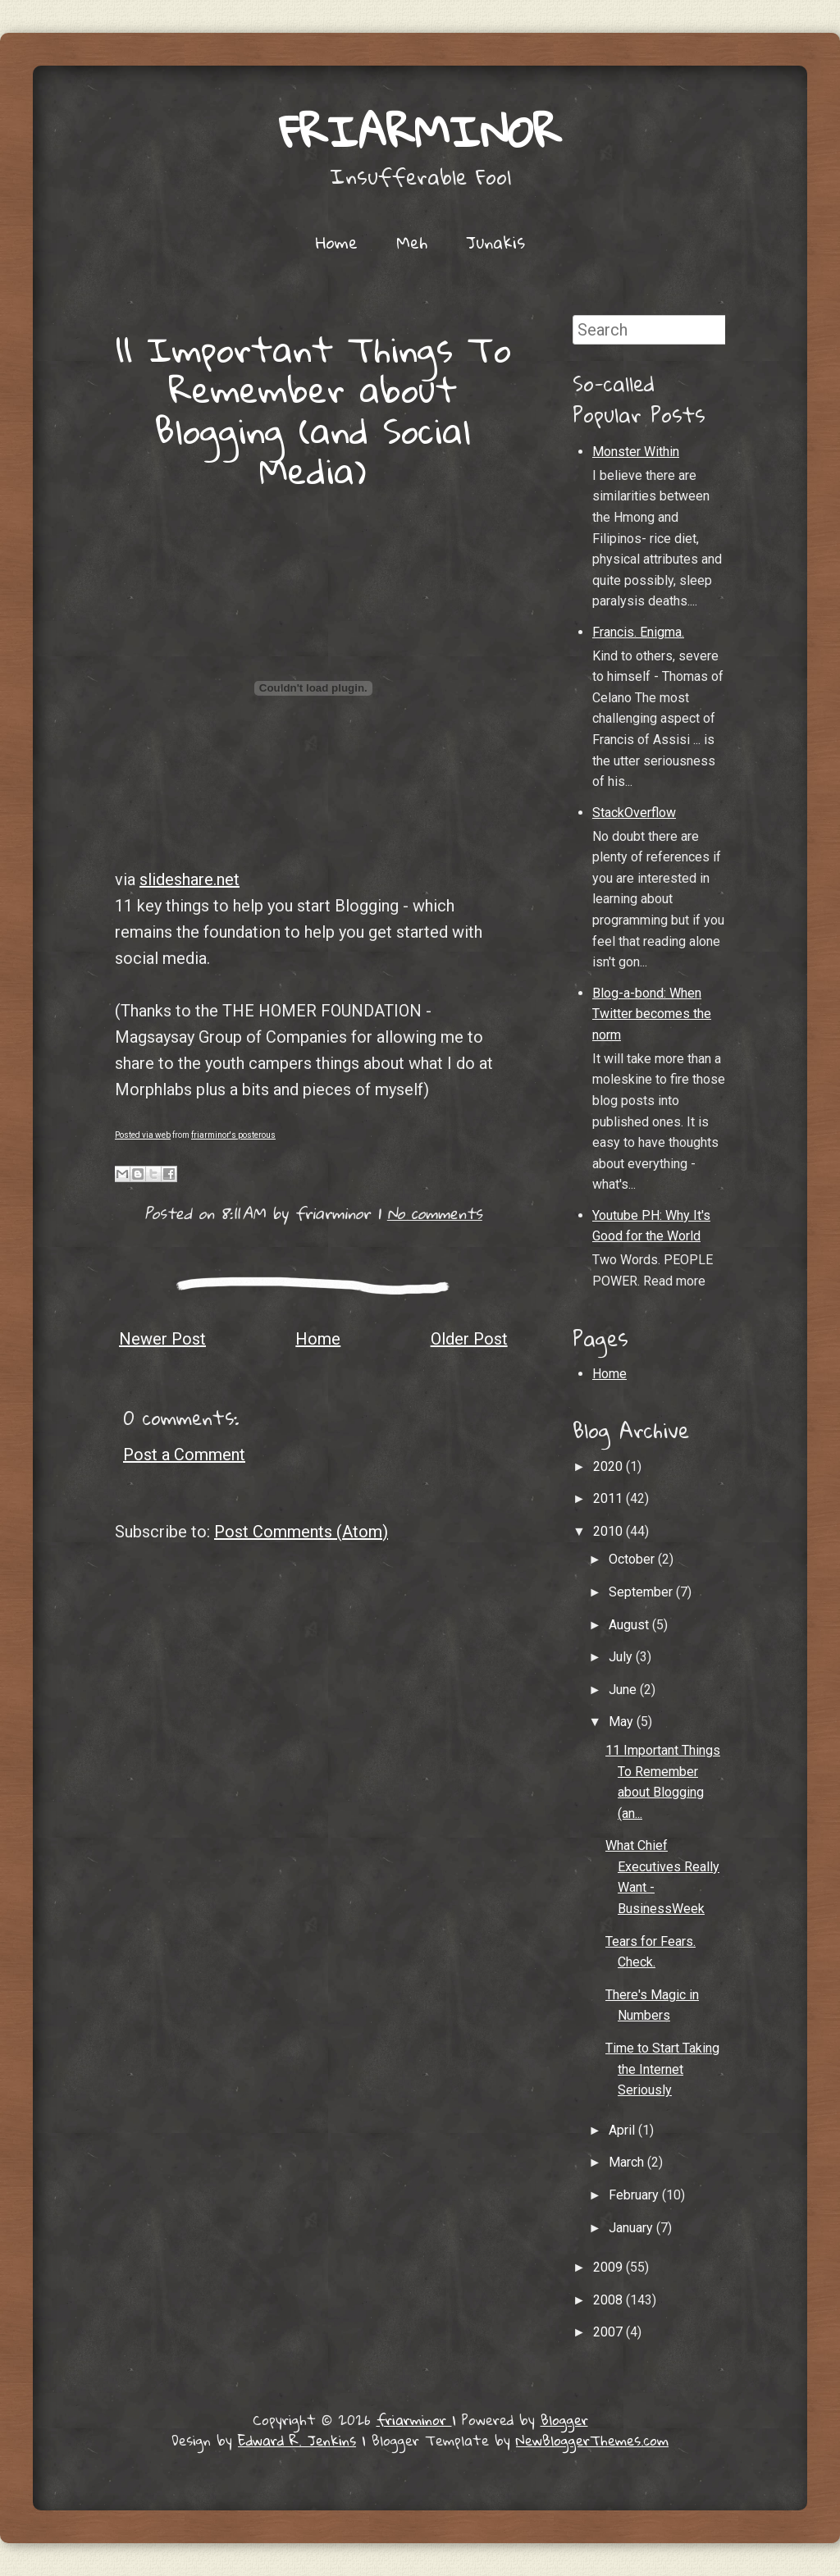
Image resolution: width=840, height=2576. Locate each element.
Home (337, 242)
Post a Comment (184, 1454)
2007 (609, 2332)
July (622, 1657)
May (623, 1721)
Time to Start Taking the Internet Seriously (662, 2069)
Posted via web (143, 1135)
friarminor (420, 130)
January (632, 2228)
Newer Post (162, 1339)
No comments (434, 1213)
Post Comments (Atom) (301, 1531)
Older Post (469, 1339)
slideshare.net (189, 879)
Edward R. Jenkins (297, 2440)
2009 (609, 2267)
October (633, 1559)
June (624, 1689)
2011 (609, 1498)
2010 (609, 1531)
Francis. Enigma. (638, 632)
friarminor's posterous (233, 1135)
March (628, 2162)
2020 (609, 1466)
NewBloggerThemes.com (592, 2440)
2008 (609, 2300)
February (635, 2195)
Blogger (564, 2419)
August (630, 1625)
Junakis (495, 242)
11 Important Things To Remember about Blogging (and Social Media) (313, 409)
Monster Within (635, 451)
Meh (411, 242)
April (623, 2130)
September (642, 1592)
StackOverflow (634, 812)
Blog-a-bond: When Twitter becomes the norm (651, 1014)
